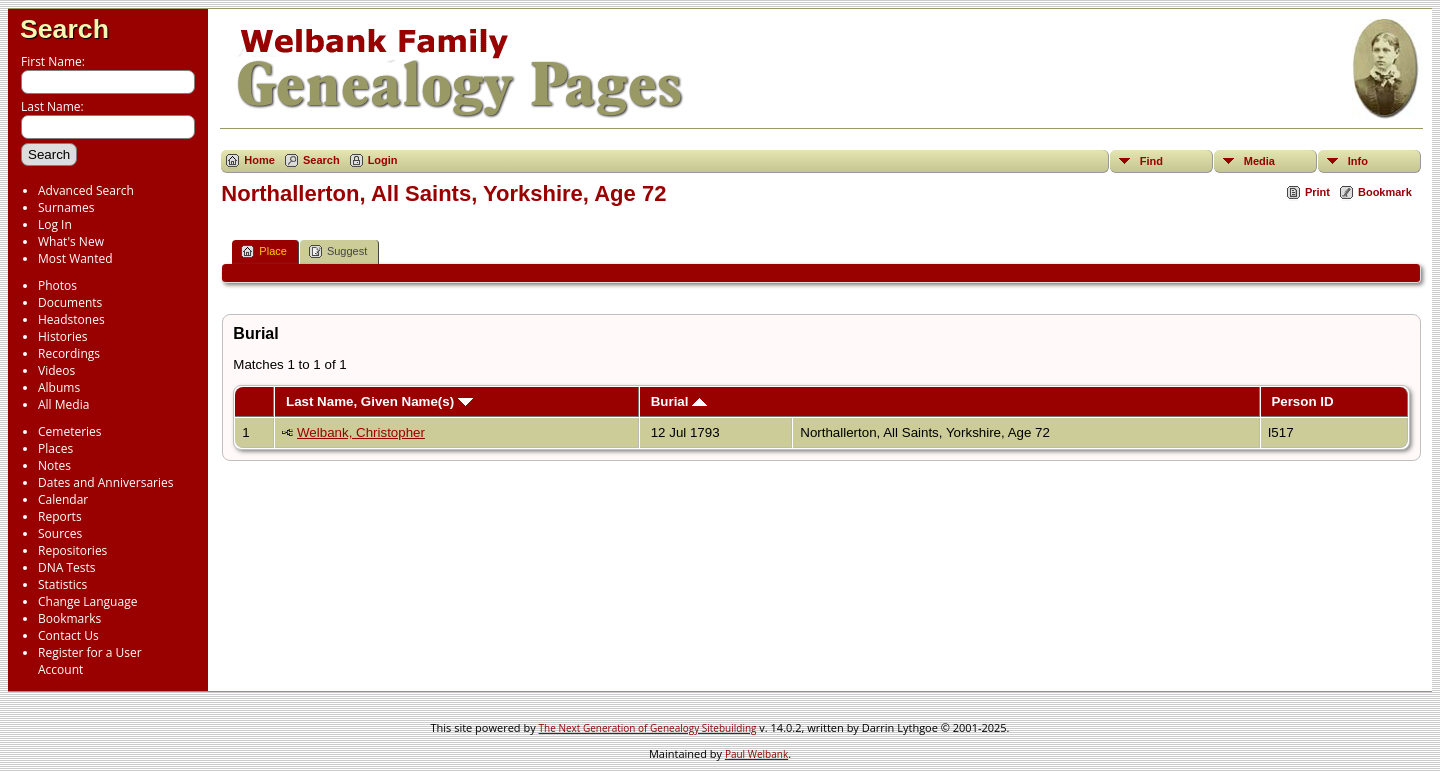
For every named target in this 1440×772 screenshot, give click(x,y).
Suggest (338, 251)
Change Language (87, 601)
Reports (60, 516)
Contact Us (68, 635)
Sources (60, 533)
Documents (70, 302)
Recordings (69, 353)
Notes (54, 465)
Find (1151, 161)
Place (264, 251)
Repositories (72, 550)
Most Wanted (75, 258)
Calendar (63, 499)
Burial (679, 401)
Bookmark (1385, 192)
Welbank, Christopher (361, 432)
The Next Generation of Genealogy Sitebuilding (648, 728)
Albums (59, 387)
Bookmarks (69, 618)
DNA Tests (67, 567)
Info (1358, 161)
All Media (63, 404)
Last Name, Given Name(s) (379, 401)
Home (259, 160)
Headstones (71, 319)
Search (64, 29)
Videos (56, 370)
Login (383, 160)
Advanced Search (86, 190)
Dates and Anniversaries (105, 482)
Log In (55, 224)
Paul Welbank (756, 754)
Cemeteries (70, 431)
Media (1259, 161)
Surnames (66, 207)
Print (1317, 192)
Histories (62, 336)
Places (55, 448)
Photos (57, 285)
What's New (71, 241)
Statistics (62, 584)
